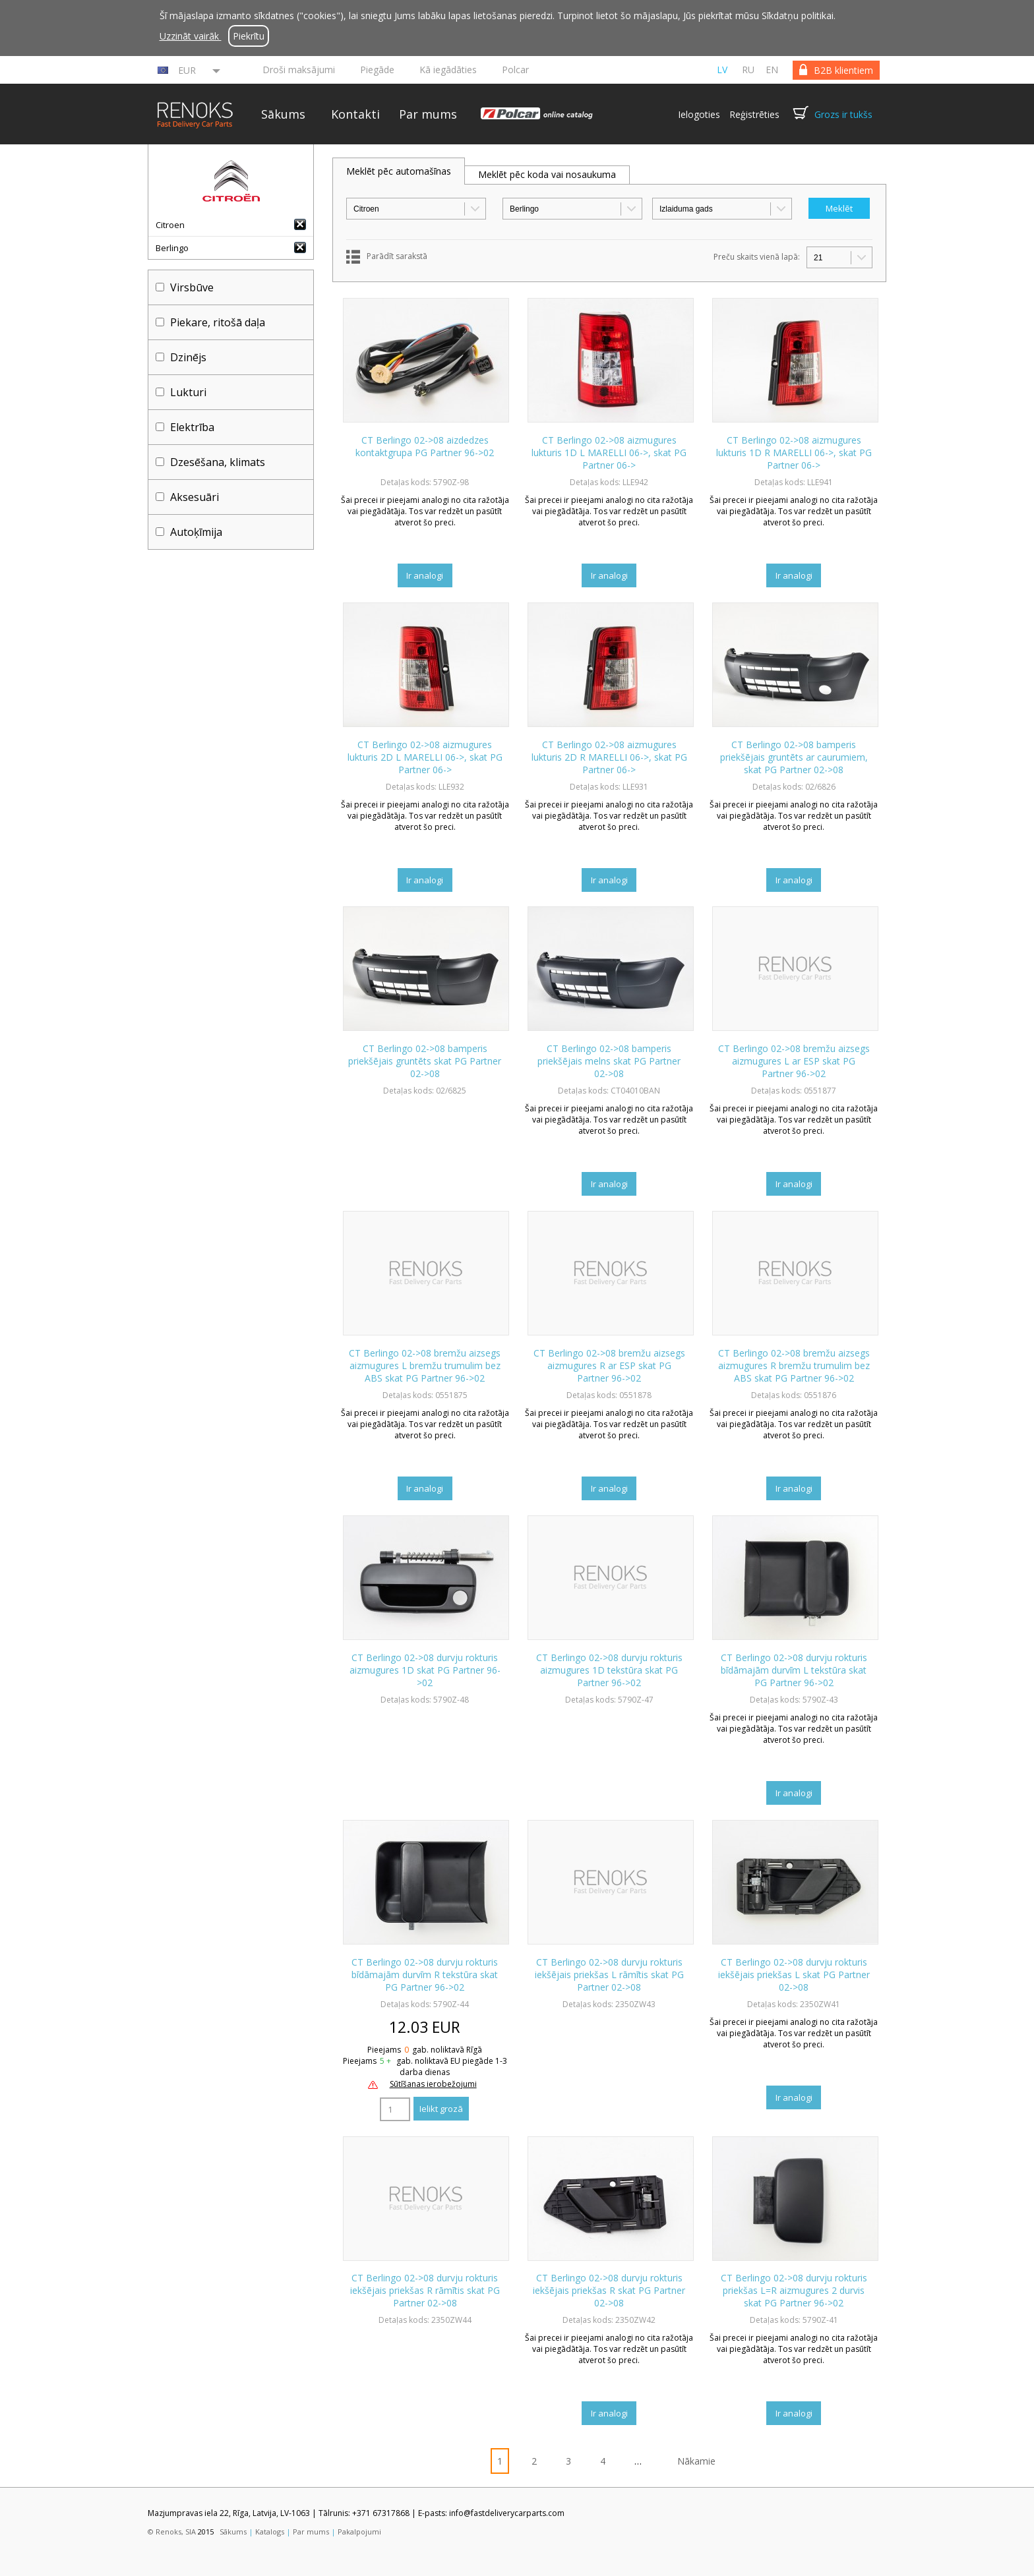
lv (722, 69)
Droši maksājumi (298, 69)
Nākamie (696, 2461)
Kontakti (355, 114)
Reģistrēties (754, 114)
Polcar (515, 69)
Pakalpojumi (359, 2531)
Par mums (428, 114)
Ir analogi (424, 575)
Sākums (283, 114)
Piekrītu (248, 36)
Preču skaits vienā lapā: (757, 256)
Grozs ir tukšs (843, 114)
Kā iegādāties (448, 69)
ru (748, 69)
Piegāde (377, 69)
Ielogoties (699, 114)
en (772, 69)
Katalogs (269, 2531)
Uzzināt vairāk (191, 36)
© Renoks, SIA (172, 2531)
